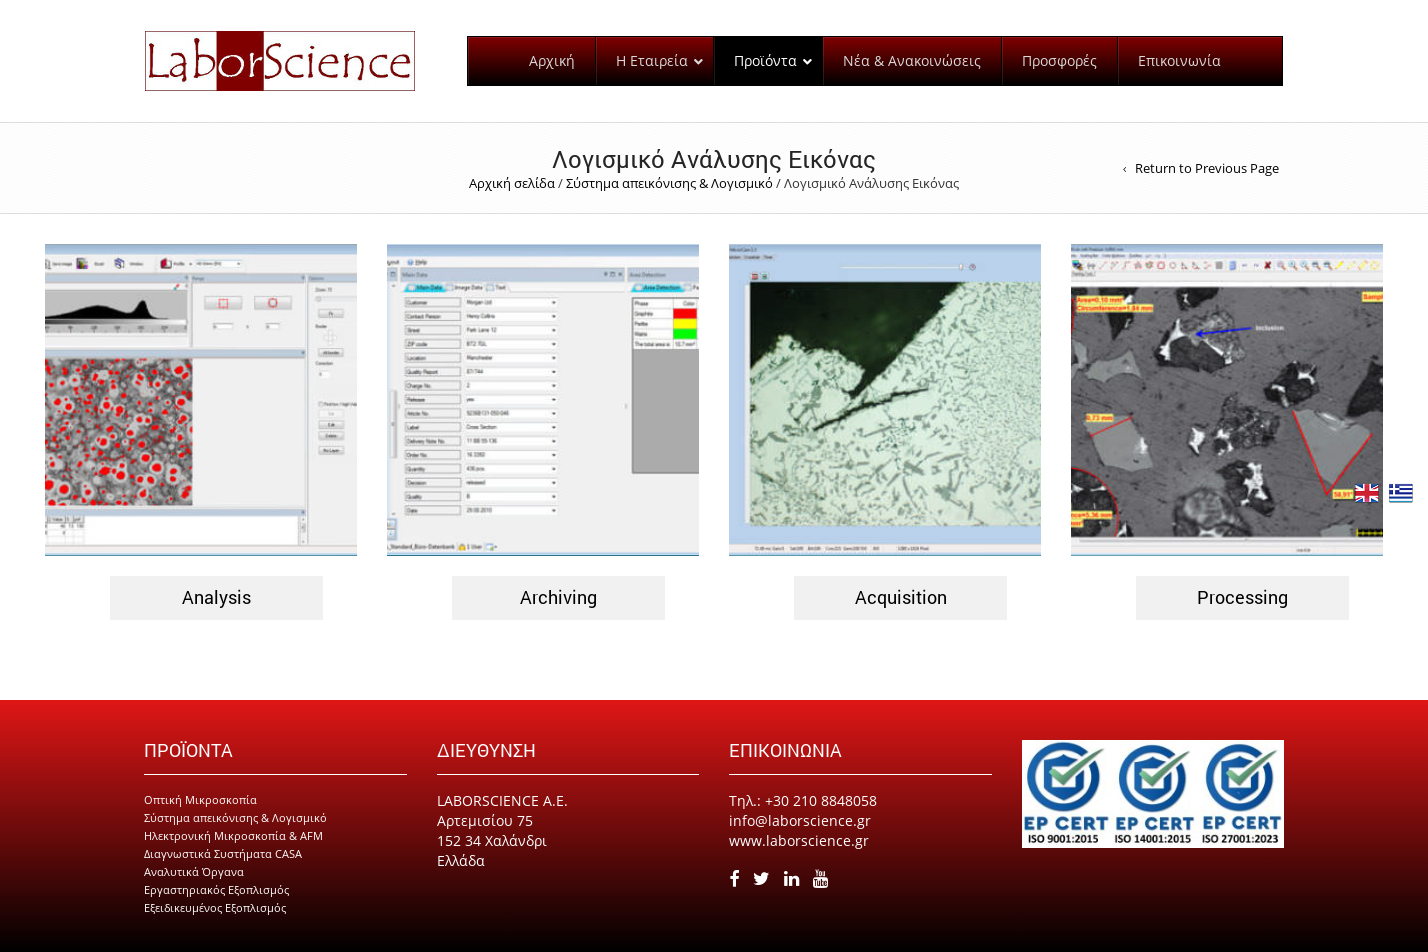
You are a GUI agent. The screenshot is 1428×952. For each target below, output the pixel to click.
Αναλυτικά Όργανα (194, 871)
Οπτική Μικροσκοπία (200, 799)
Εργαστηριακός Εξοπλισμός (216, 889)
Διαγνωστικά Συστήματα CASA (223, 853)
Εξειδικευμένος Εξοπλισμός (215, 907)
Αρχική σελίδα (512, 183)
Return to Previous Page (1207, 168)
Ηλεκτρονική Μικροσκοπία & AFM (233, 835)
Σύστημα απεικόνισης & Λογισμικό (669, 183)
